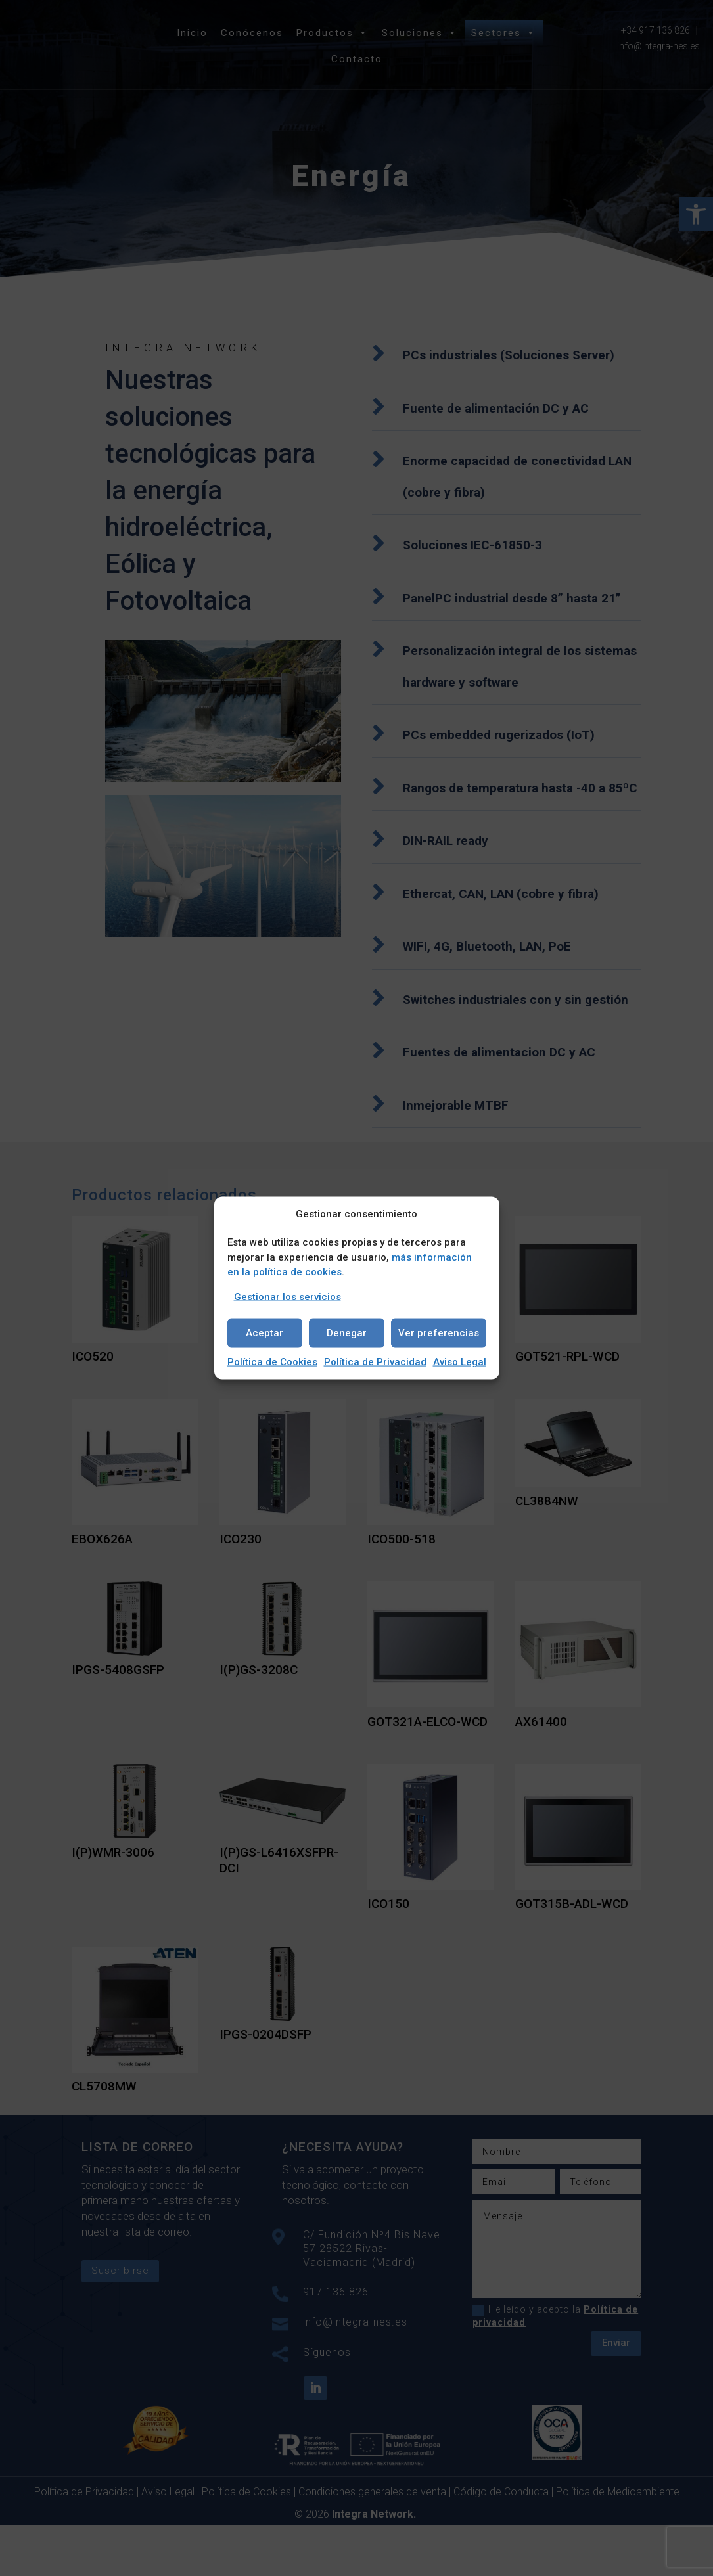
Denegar (347, 1333)
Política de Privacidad (375, 1361)
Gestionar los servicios (287, 1296)
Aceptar (264, 1333)
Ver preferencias (438, 1333)
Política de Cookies (272, 1361)
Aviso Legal (459, 1361)
